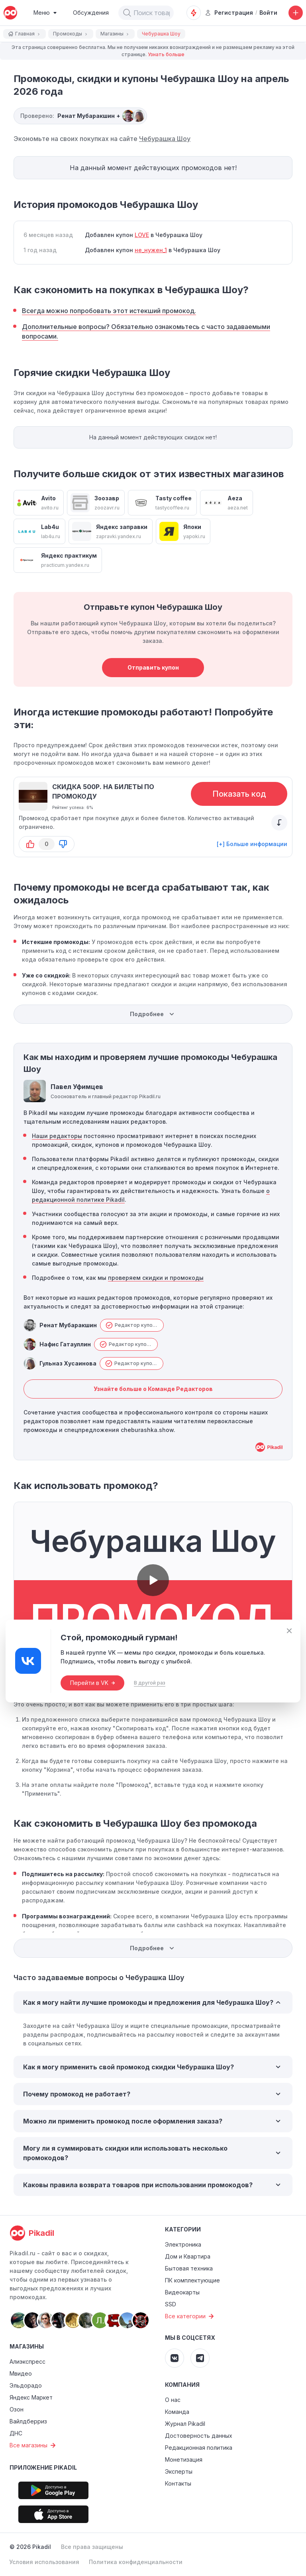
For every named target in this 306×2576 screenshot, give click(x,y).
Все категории (190, 2316)
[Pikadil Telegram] (200, 2358)
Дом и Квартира (187, 2256)
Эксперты (178, 2471)
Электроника (183, 2244)
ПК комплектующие (192, 2280)
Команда (177, 2411)
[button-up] (30, 844)
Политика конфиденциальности (135, 2561)
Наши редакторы (57, 1135)
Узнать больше (166, 54)
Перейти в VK (92, 1682)
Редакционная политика (198, 2447)
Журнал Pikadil (185, 2423)
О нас (172, 2399)
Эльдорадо (26, 2385)
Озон (17, 2409)
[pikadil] (10, 13)
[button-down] (63, 844)
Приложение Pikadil (43, 2467)
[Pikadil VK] (174, 2358)
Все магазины (34, 2445)
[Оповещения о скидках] (193, 13)
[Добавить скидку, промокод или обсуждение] (295, 13)
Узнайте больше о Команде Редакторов (153, 1388)
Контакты (178, 2483)
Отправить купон (153, 667)
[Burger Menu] (45, 13)
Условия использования (44, 2561)
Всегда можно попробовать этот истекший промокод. (109, 311)
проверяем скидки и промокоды (156, 1277)
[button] (127, 13)
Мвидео (21, 2373)
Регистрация (229, 12)
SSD (170, 2304)
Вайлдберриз (28, 2421)
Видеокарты (182, 2292)
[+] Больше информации (252, 843)
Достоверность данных (198, 2435)
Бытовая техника (189, 2268)
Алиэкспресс (27, 2361)
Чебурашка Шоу (164, 139)
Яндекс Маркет (31, 2397)
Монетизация (183, 2459)
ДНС (16, 2433)
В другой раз (149, 1683)
